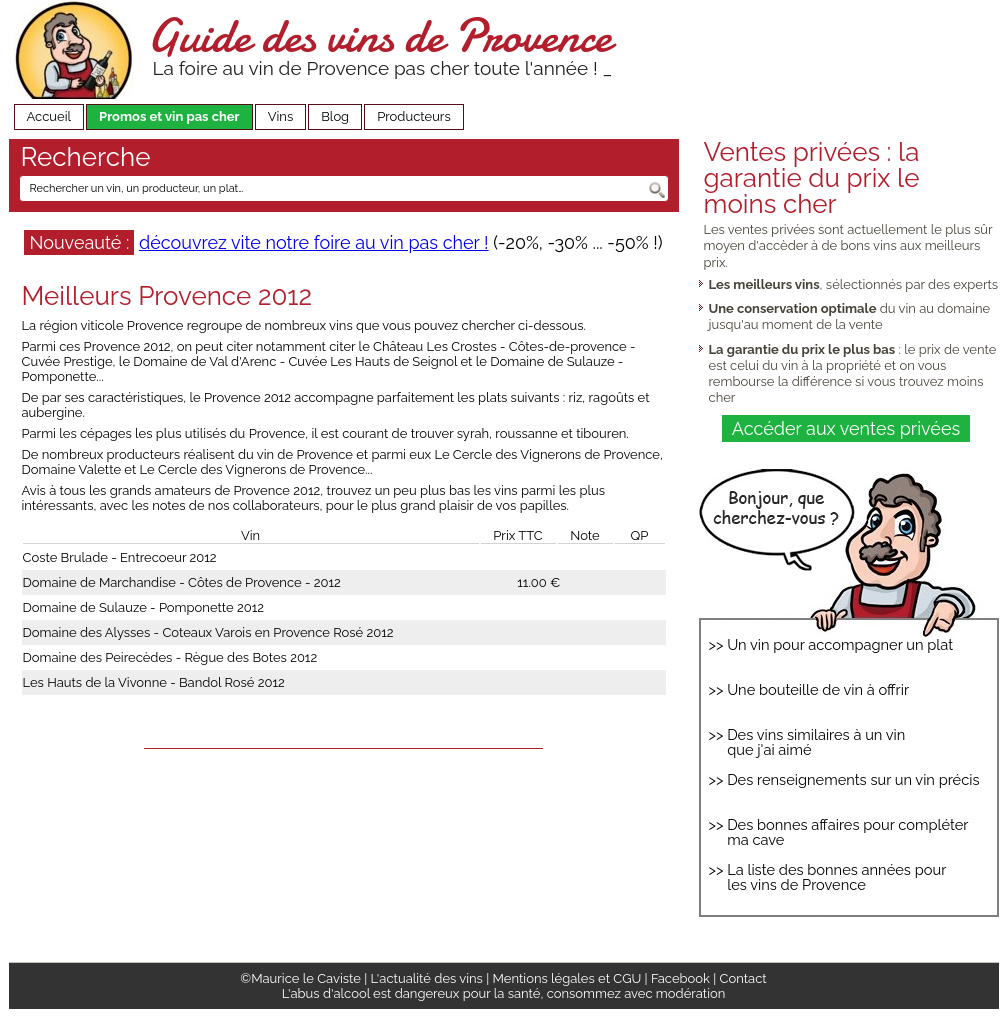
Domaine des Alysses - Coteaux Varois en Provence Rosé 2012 (208, 632)
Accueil (49, 116)
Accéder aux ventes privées (846, 428)
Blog (335, 116)
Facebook (680, 978)
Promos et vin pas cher (169, 116)
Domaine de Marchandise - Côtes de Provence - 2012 (182, 582)
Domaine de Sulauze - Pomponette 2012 (144, 607)
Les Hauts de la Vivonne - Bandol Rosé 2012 (154, 682)
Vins (281, 116)
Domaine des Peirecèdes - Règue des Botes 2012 (170, 657)
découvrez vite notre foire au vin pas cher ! (314, 242)
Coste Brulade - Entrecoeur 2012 (120, 557)
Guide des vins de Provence (379, 35)
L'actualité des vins (427, 978)
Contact (743, 978)
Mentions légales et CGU (567, 978)
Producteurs (414, 116)
